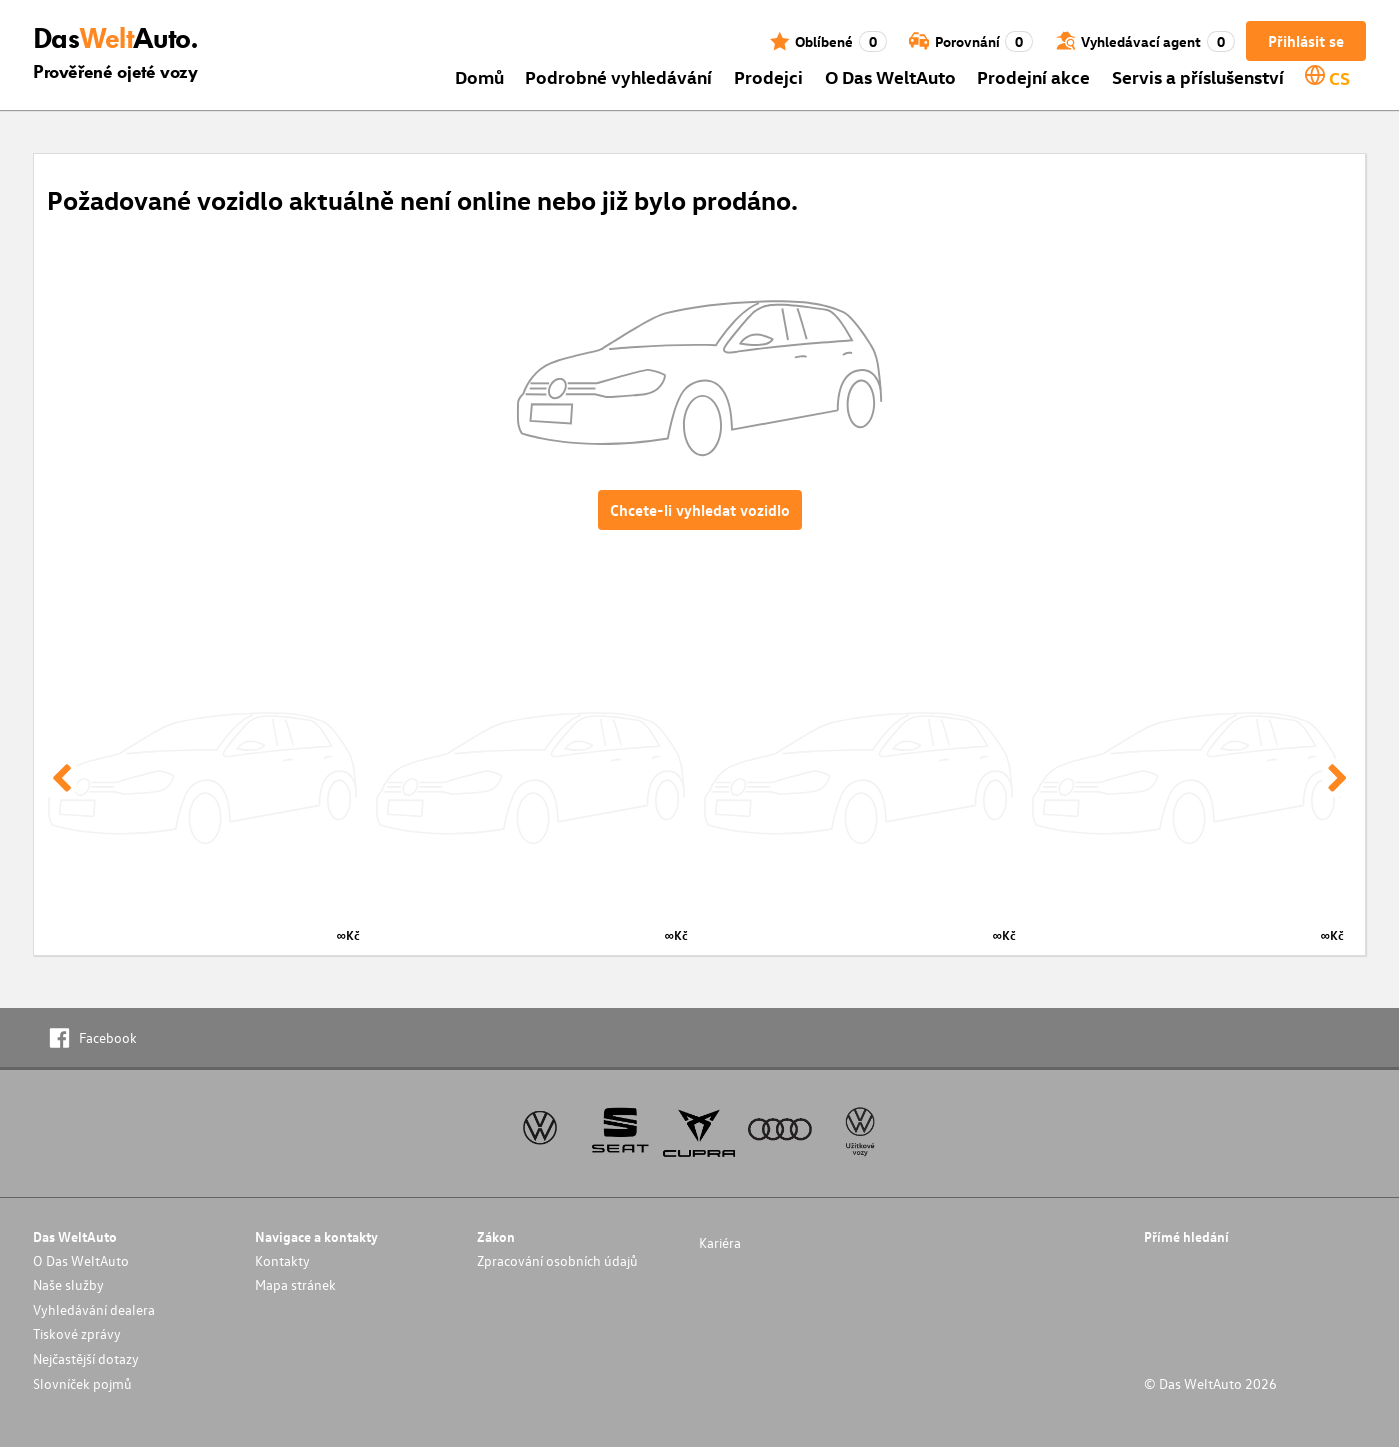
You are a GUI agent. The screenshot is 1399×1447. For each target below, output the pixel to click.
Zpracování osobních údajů (557, 1260)
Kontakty (282, 1260)
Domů (479, 76)
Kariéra (720, 1242)
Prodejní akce (1033, 76)
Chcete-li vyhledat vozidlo (700, 510)
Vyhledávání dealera (94, 1309)
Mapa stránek (295, 1284)
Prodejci (768, 76)
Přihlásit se (1306, 41)
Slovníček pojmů (82, 1383)
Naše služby (68, 1284)
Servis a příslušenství (1198, 76)
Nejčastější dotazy (86, 1358)
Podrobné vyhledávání (618, 76)
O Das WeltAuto (890, 76)
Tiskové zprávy (77, 1333)
